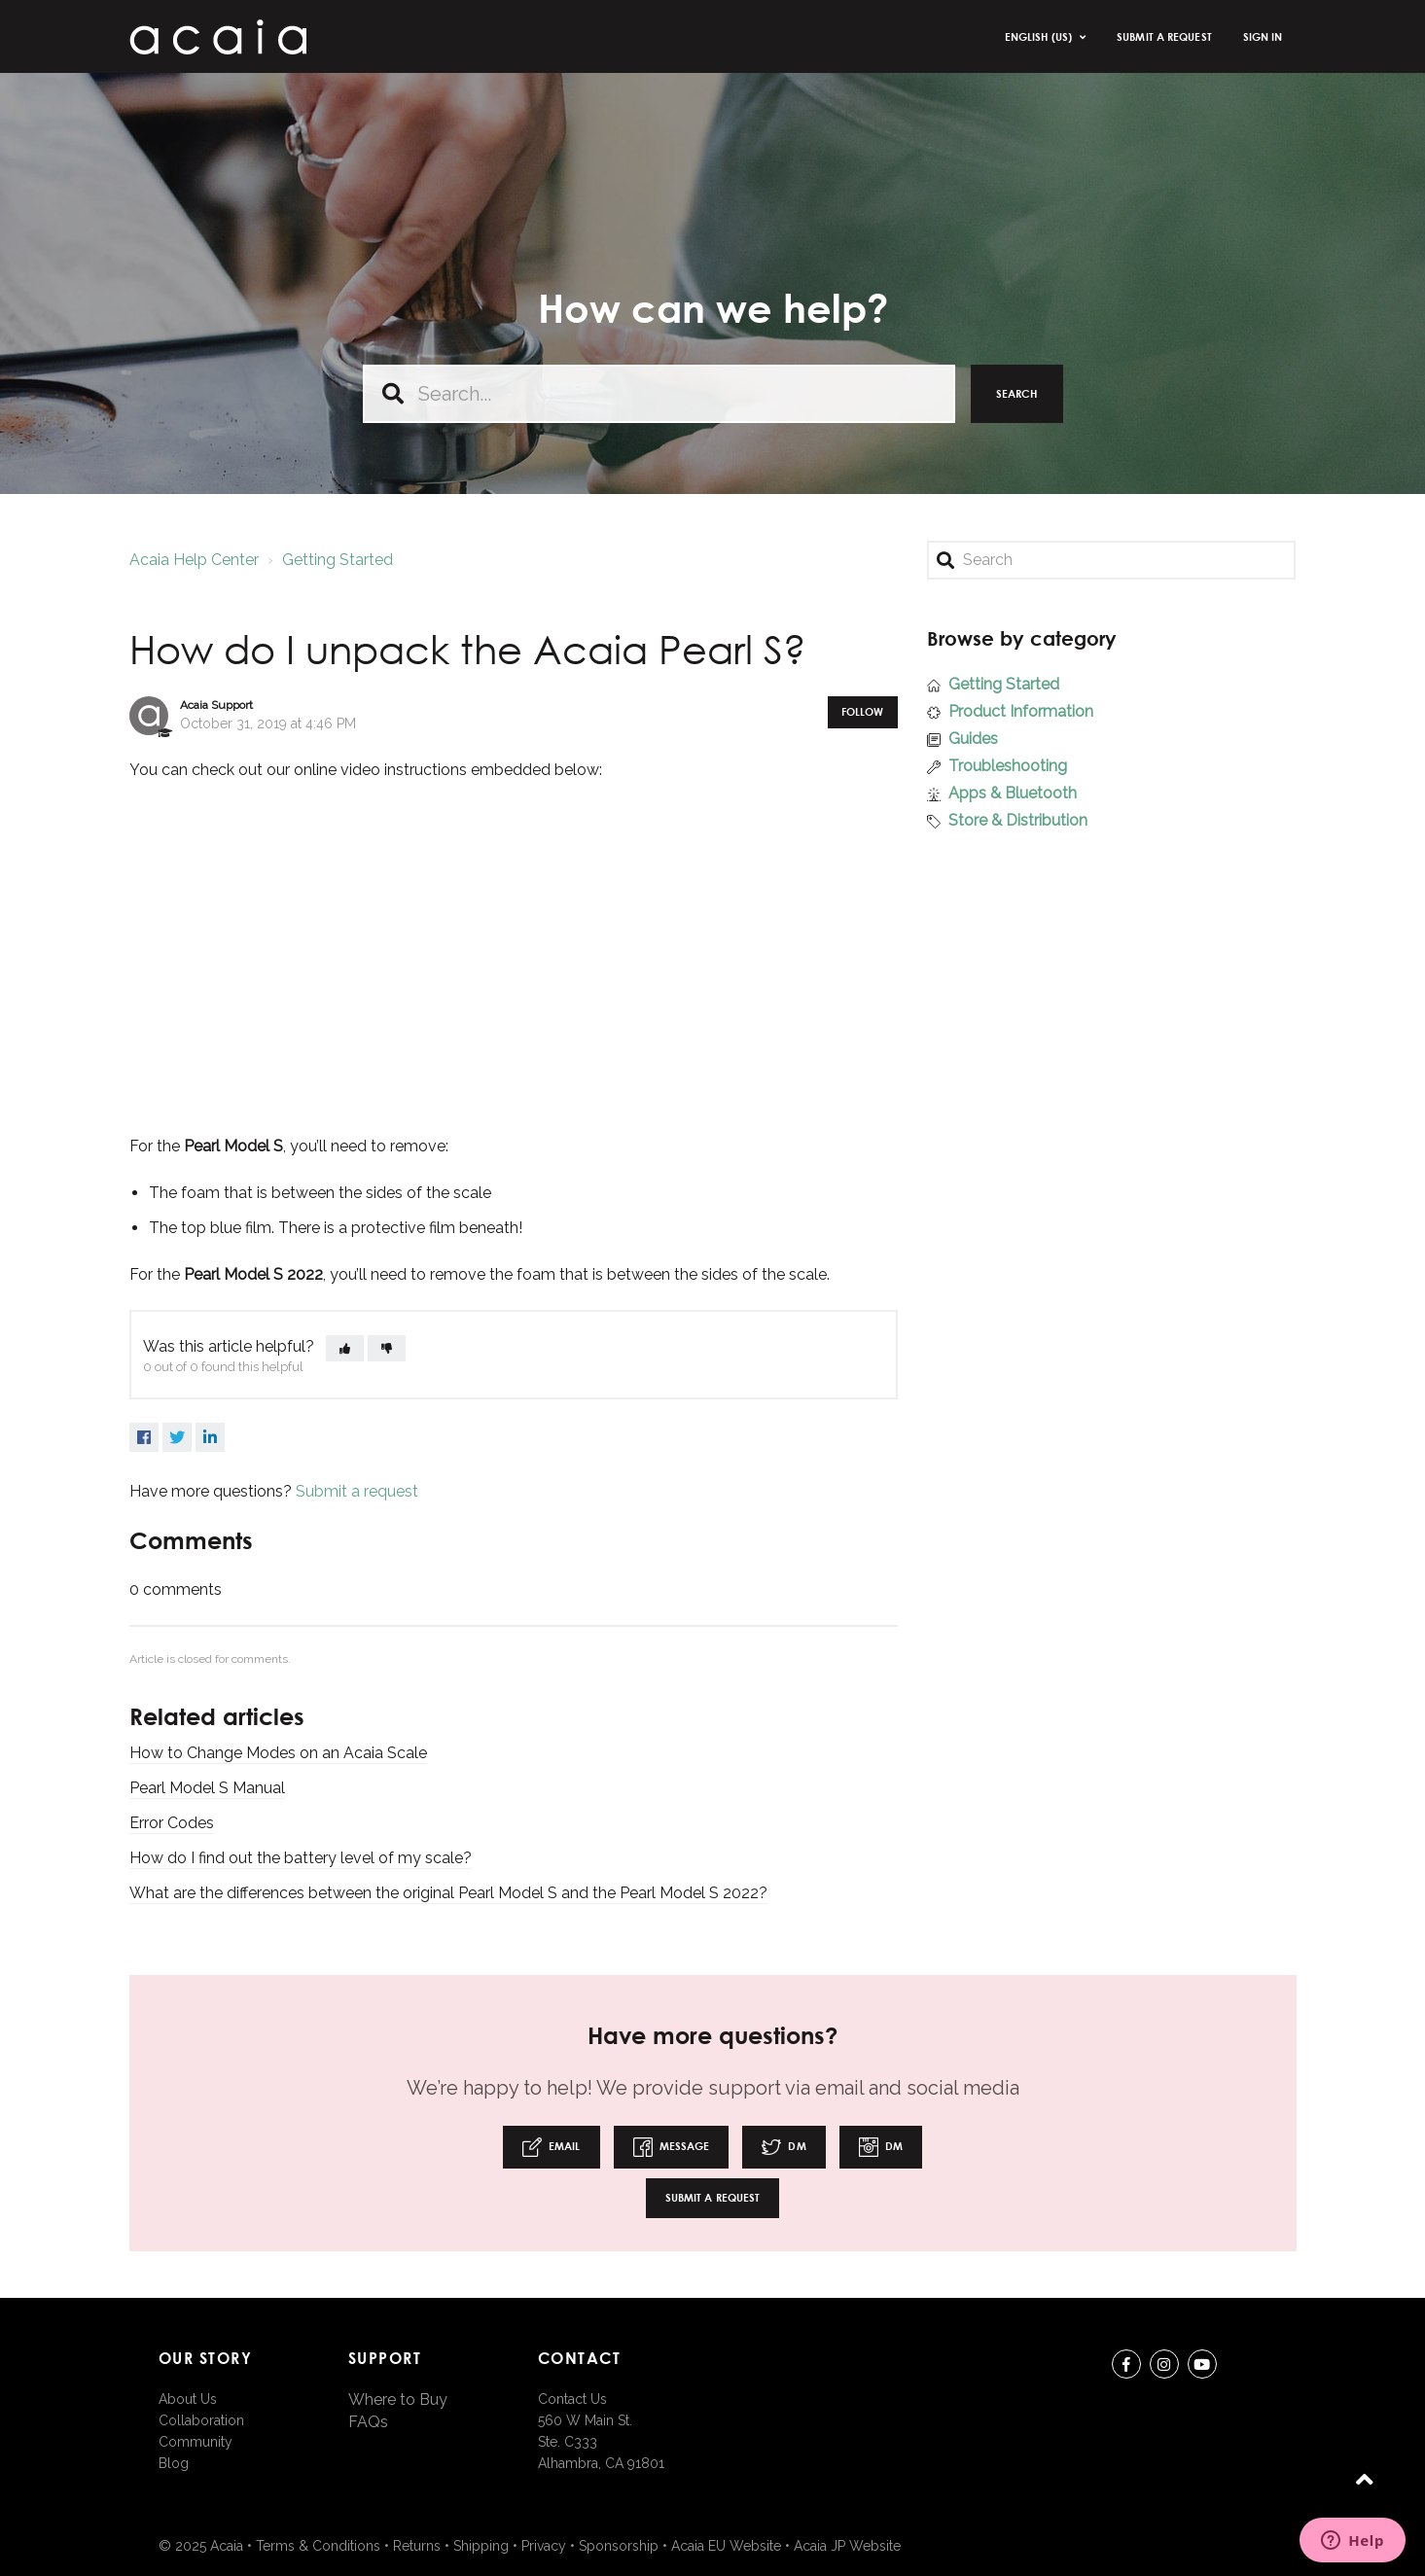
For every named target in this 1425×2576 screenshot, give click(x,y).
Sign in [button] (1263, 36)
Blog (174, 2463)
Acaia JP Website (847, 2546)
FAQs (368, 2422)
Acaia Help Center (194, 559)
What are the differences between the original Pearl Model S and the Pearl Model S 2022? (448, 1893)
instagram (1164, 2367)
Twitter (177, 1437)
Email (551, 2147)
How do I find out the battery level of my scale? (300, 1858)
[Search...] (659, 394)
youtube (1202, 2367)
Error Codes (171, 1823)
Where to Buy (397, 2399)
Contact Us (572, 2399)
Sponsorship (619, 2546)
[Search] (1112, 560)
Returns (417, 2546)
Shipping (481, 2546)
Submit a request (1164, 36)
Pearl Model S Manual (207, 1788)
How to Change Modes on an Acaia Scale (278, 1753)
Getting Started (337, 559)
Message (671, 2147)
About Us (188, 2399)
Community (195, 2442)
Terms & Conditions (318, 2546)
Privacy (543, 2546)
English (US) (1040, 36)
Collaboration (201, 2420)
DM (783, 2147)
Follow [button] (862, 711)
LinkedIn (210, 1437)
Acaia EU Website (726, 2546)
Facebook (144, 1437)
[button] (345, 1348)
